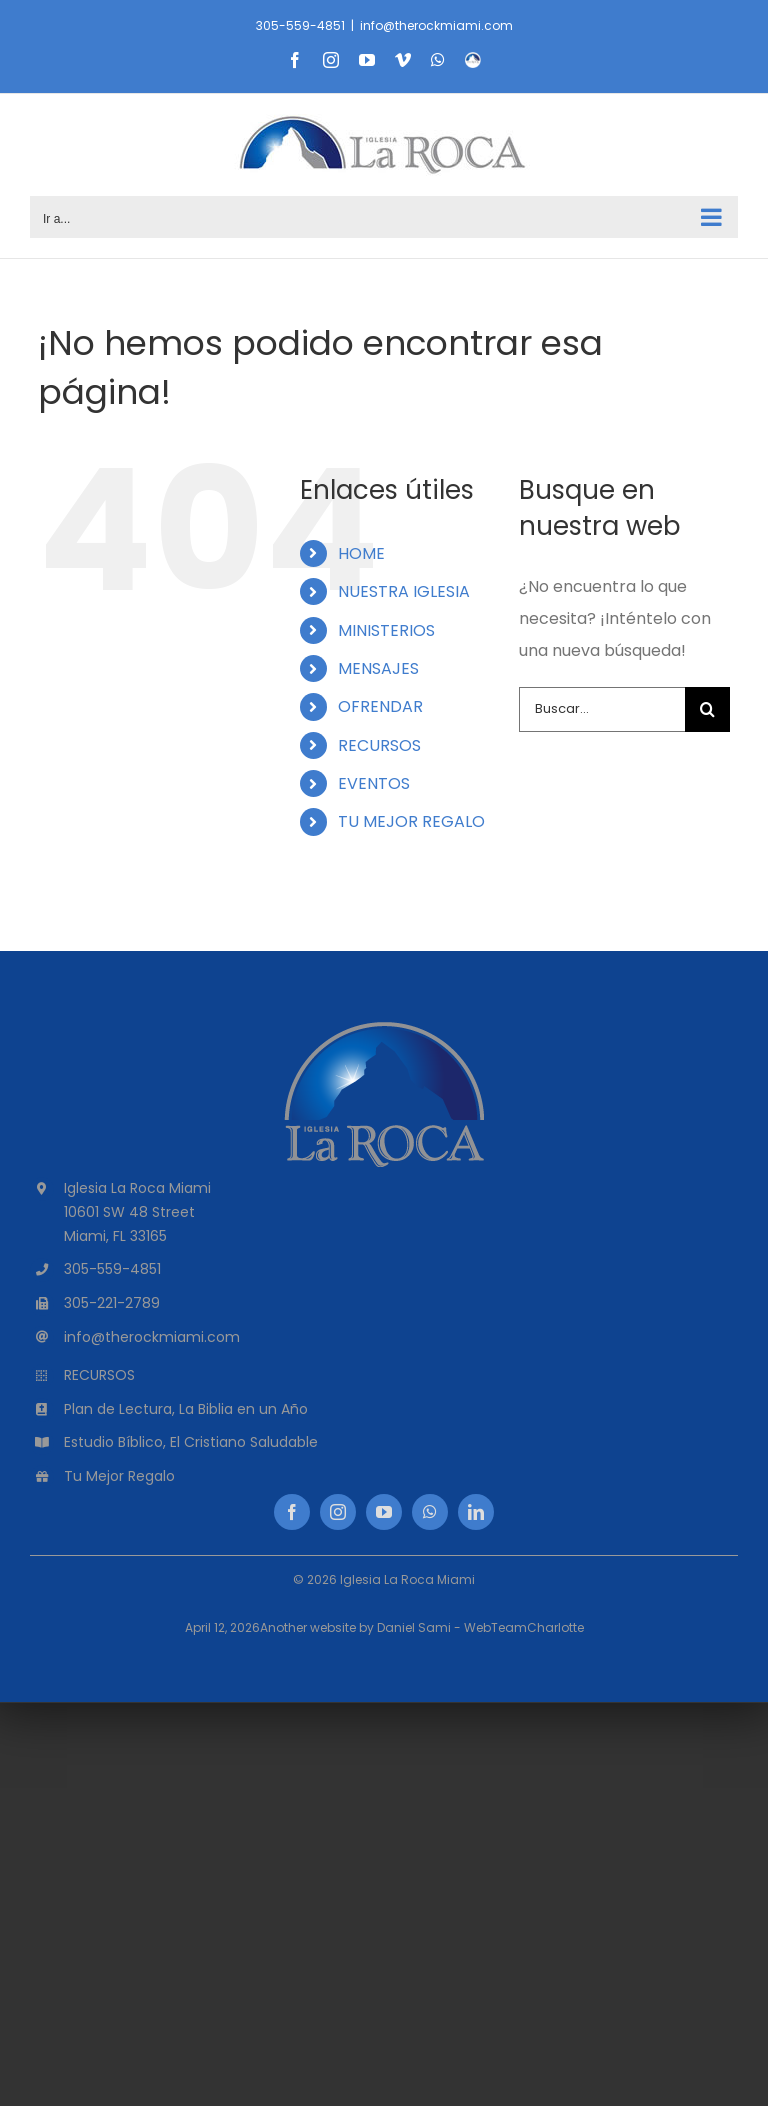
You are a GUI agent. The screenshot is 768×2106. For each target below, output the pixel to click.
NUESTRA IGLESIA (404, 591)
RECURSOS (379, 745)
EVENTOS (374, 783)
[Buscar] (707, 709)
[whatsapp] (430, 1512)
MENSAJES (378, 668)
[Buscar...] (601, 709)
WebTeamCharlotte (524, 1627)
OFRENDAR (380, 706)
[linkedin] (476, 1512)
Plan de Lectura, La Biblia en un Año (186, 1409)
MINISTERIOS (386, 630)
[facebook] (292, 1512)
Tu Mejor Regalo (119, 1476)
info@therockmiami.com (436, 25)
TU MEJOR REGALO (411, 821)
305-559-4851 (300, 25)
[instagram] (338, 1512)
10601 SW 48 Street (129, 1212)
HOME (361, 553)
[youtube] (384, 1512)
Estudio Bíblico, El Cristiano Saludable (191, 1442)
